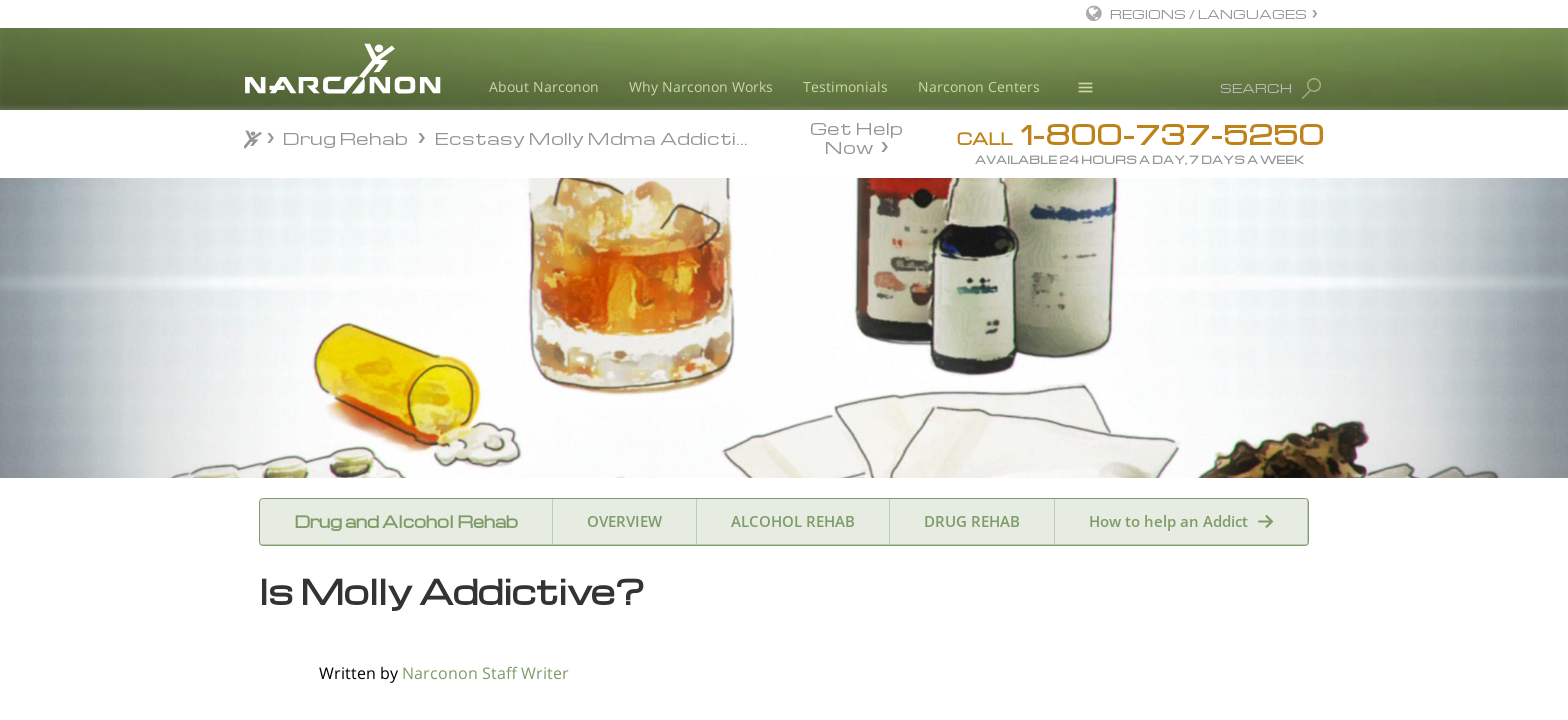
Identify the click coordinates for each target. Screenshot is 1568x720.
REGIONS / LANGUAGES (1208, 13)
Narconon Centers (979, 86)
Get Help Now (856, 136)
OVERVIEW (624, 521)
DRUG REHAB (972, 521)
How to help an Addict (1168, 521)
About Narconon (544, 86)
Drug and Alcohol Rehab (406, 521)
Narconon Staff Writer (485, 673)
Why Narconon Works (701, 86)
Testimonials (845, 86)
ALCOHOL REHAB (793, 521)
